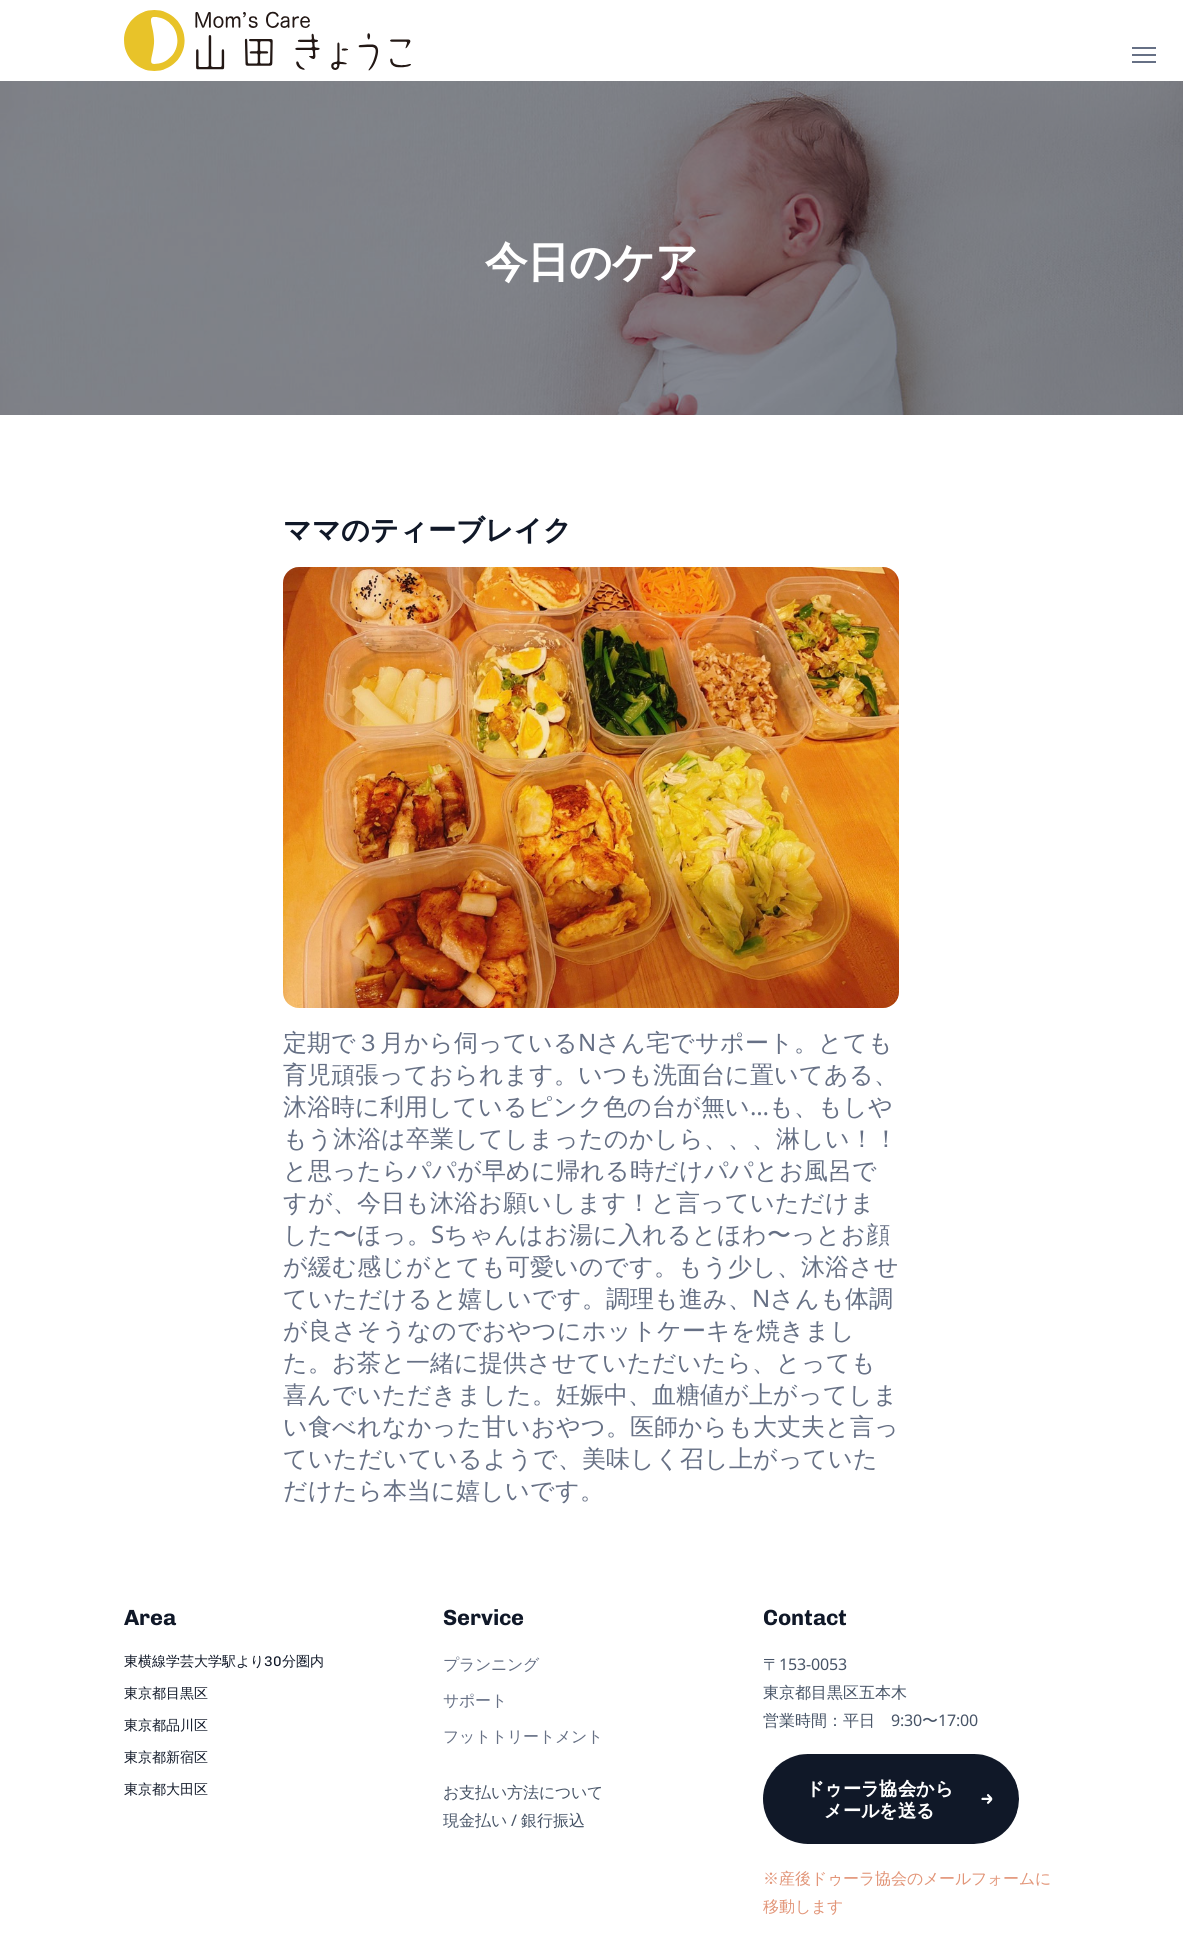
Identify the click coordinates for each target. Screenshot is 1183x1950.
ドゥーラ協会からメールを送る (880, 1799)
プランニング (491, 1664)
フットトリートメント (523, 1736)
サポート (475, 1700)
